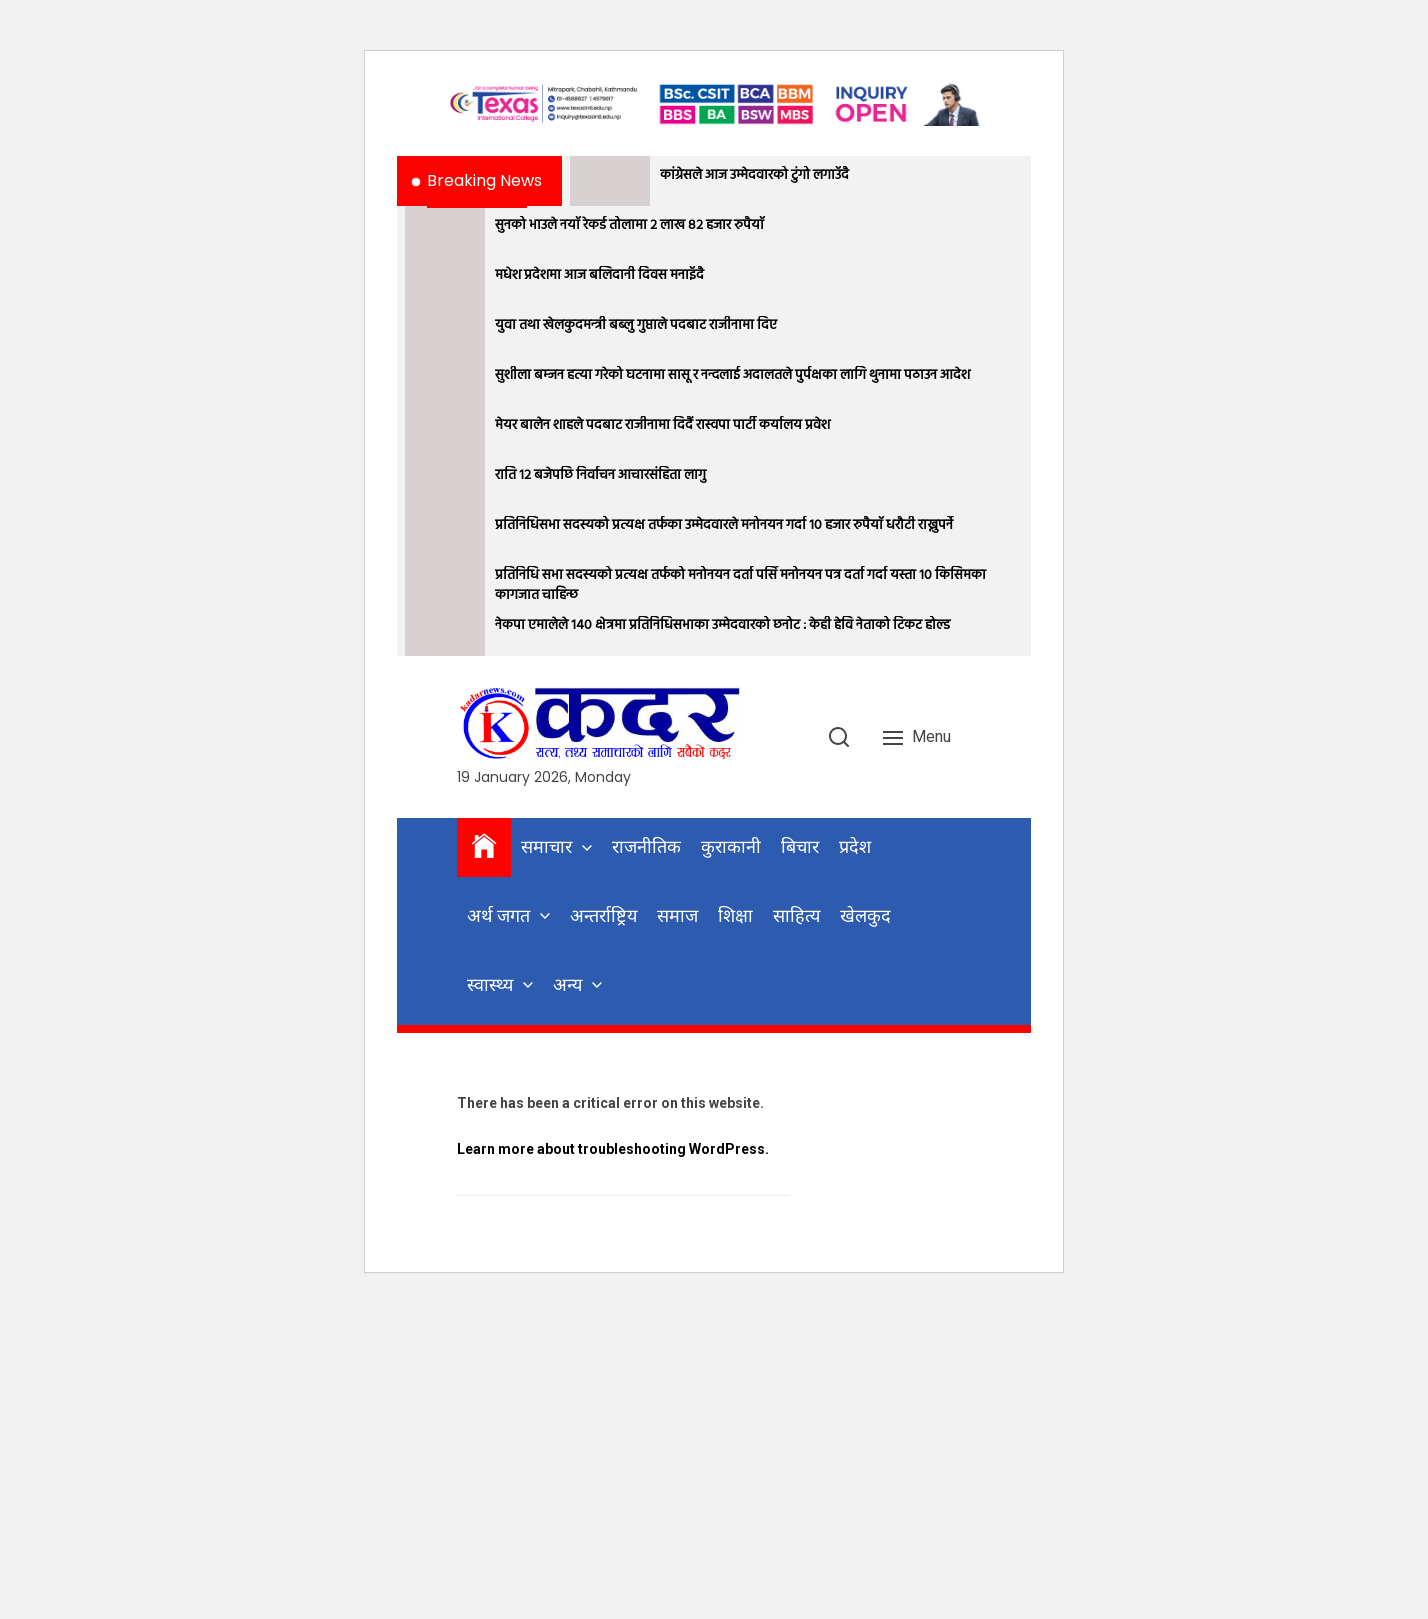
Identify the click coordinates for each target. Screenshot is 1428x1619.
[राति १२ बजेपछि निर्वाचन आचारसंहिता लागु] (445, 481)
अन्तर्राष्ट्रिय (603, 915)
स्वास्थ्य (490, 984)
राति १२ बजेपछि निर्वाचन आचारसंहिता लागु (600, 476)
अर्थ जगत (498, 915)
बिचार (800, 846)
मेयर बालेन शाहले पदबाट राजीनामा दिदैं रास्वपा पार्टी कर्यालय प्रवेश (662, 426)
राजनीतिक (646, 846)
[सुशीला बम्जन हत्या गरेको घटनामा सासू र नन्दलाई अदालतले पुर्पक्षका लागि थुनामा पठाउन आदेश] (445, 381)
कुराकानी (731, 846)
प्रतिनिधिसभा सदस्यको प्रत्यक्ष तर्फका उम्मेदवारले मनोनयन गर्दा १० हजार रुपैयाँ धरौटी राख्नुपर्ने (724, 526)
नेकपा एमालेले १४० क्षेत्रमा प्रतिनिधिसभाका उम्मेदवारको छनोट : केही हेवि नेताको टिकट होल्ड (722, 626)
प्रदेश (855, 846)
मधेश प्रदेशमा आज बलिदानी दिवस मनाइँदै (599, 276)
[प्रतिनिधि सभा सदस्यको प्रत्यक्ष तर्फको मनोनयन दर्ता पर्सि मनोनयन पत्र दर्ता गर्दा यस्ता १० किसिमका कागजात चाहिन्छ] (445, 581)
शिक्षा (735, 915)
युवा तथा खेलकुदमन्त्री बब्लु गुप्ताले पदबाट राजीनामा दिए (636, 326)
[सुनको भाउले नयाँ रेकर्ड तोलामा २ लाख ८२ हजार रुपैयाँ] (445, 231)
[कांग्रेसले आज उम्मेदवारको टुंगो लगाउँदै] (610, 181)
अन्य (567, 984)
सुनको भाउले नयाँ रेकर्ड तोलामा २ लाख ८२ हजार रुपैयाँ (629, 226)
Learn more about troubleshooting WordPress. (613, 1149)
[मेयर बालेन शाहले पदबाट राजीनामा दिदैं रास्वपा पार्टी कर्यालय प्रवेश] (445, 431)
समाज (677, 915)
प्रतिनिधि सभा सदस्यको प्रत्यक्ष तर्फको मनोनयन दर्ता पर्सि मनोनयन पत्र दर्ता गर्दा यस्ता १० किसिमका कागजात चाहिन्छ (740, 585)
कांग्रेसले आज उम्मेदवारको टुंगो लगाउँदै (754, 176)
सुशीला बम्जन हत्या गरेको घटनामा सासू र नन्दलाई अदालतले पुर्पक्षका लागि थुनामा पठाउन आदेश (732, 376)
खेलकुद (865, 915)
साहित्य (796, 915)
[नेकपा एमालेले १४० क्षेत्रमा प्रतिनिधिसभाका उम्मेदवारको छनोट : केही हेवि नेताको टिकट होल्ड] (445, 631)
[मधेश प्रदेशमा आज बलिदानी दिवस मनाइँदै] (445, 281)
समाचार (546, 846)
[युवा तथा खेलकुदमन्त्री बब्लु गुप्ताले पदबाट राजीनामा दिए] (445, 331)
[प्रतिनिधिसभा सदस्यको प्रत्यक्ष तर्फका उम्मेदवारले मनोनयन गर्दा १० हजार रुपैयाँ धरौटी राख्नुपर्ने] (445, 531)
